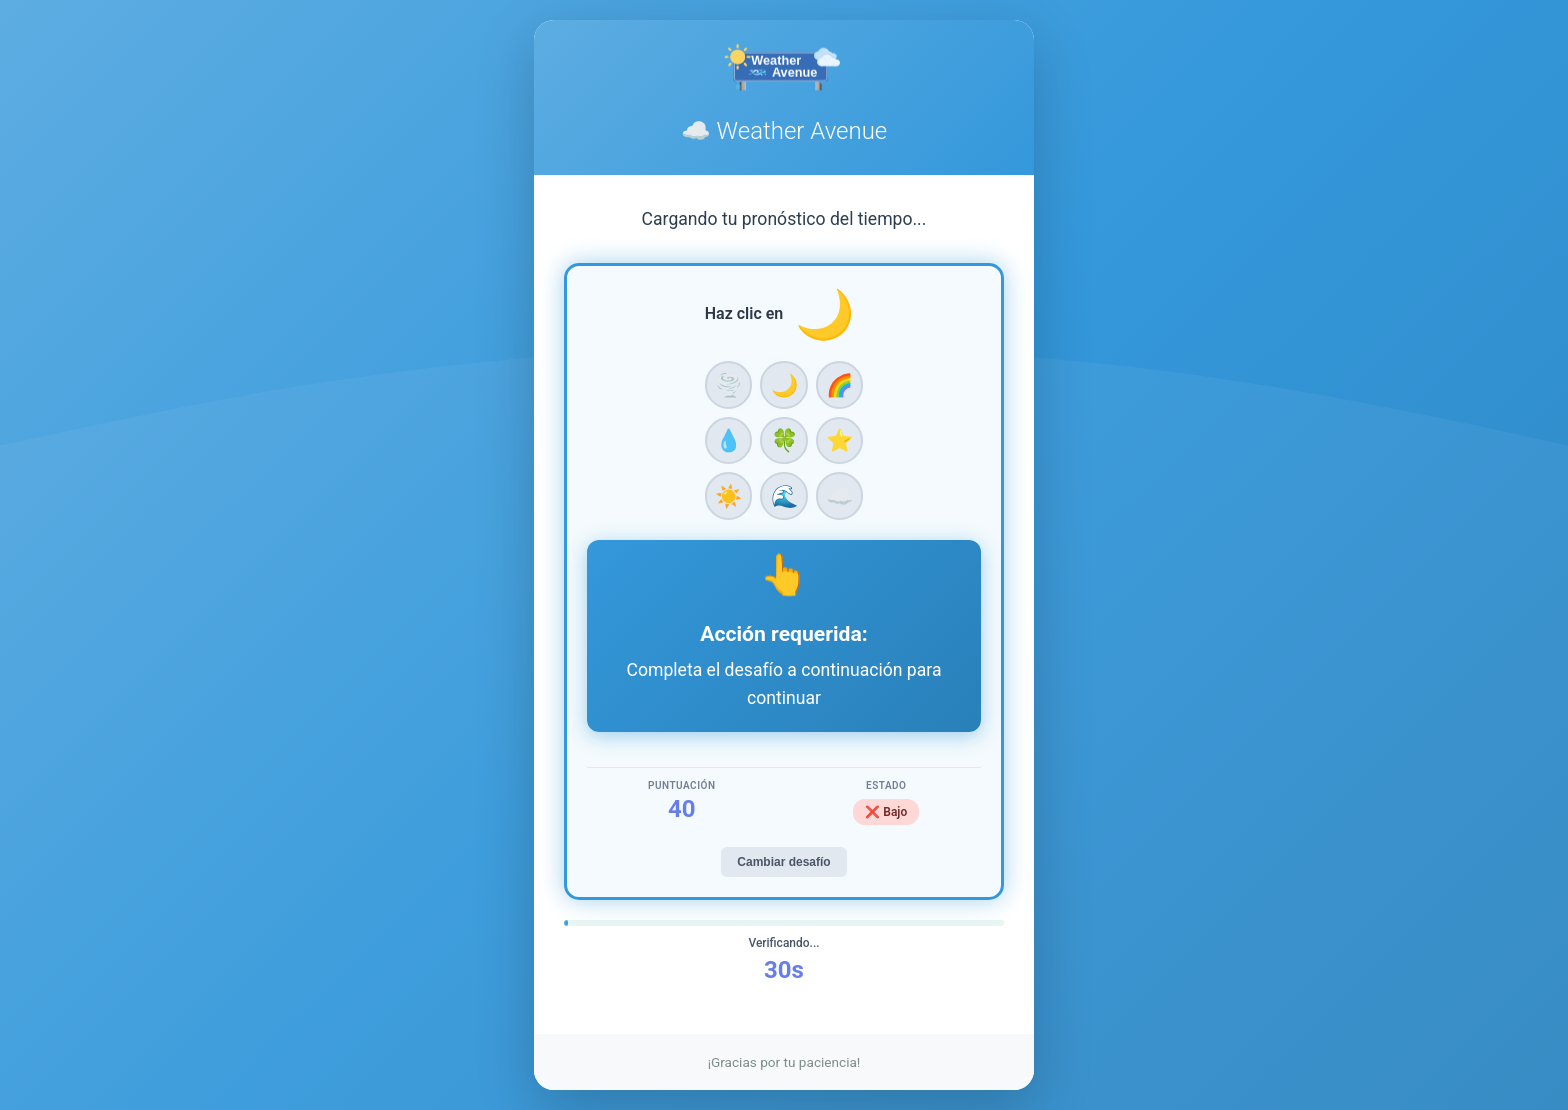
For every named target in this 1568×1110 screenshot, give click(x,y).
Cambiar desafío (783, 862)
